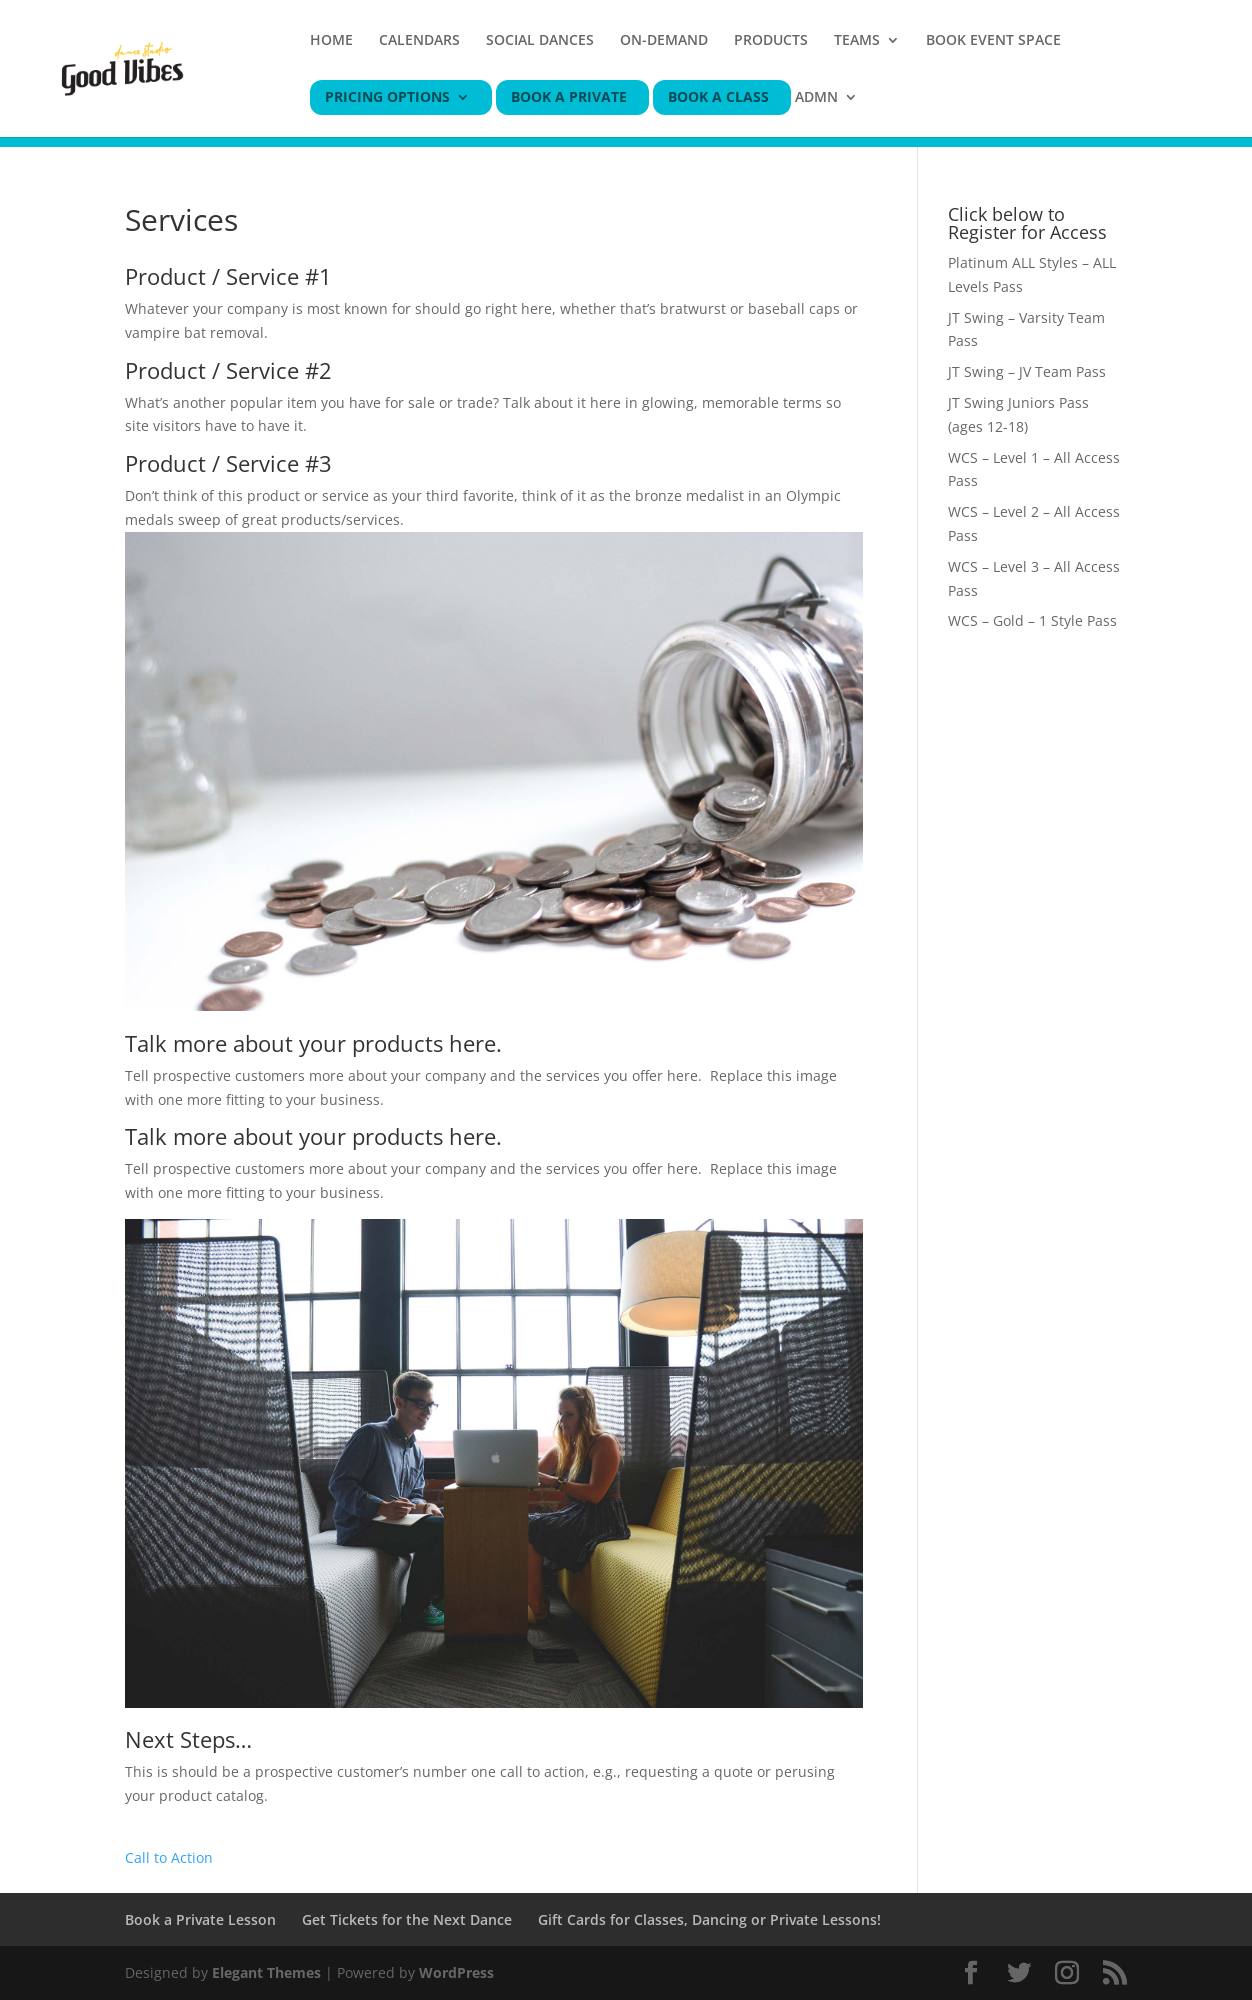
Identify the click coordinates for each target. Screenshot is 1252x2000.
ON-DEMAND (664, 41)
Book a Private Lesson (200, 1919)
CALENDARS (419, 41)
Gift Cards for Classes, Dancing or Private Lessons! (709, 1919)
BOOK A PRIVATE (569, 98)
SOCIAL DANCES (540, 41)
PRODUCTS (771, 41)
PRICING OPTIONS (387, 98)
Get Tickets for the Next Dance (407, 1919)
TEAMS (857, 41)
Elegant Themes (266, 1972)
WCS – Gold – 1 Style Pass (1032, 620)
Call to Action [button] (169, 1857)
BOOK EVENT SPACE (993, 41)
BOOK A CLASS (718, 98)
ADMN (816, 98)
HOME (331, 41)
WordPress (456, 1972)
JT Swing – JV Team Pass (1027, 371)
